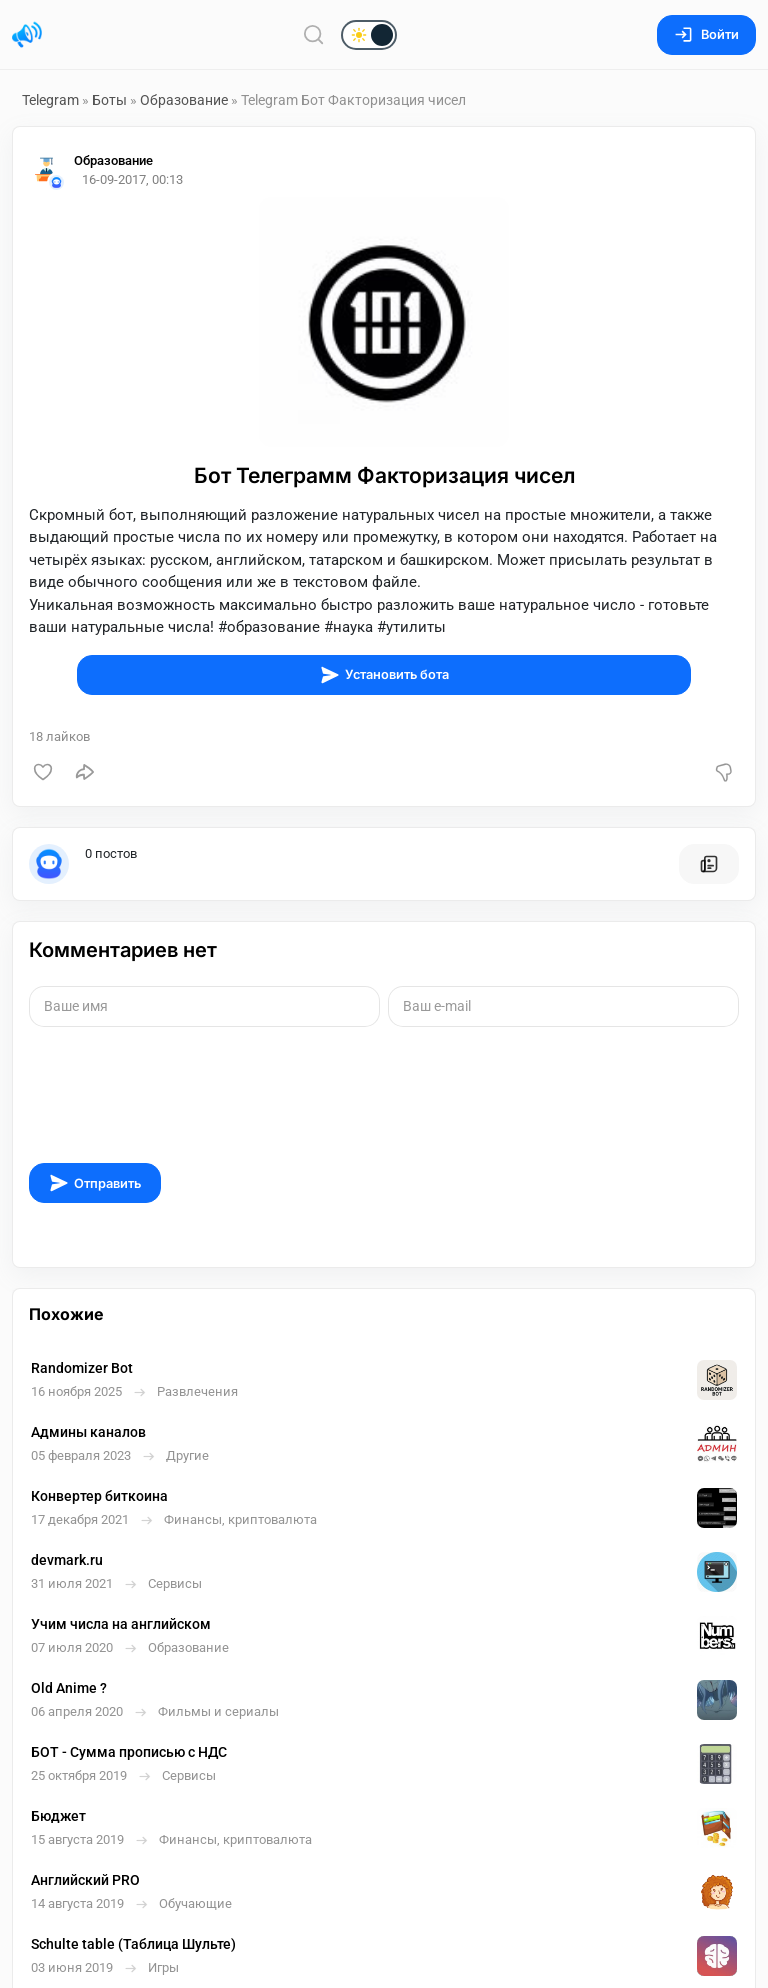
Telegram (50, 100)
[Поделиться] (85, 772)
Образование (184, 100)
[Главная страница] (27, 35)
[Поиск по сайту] (314, 34)
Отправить (95, 1183)
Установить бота (384, 675)
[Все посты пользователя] (709, 864)
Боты (109, 100)
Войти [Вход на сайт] (706, 34)
